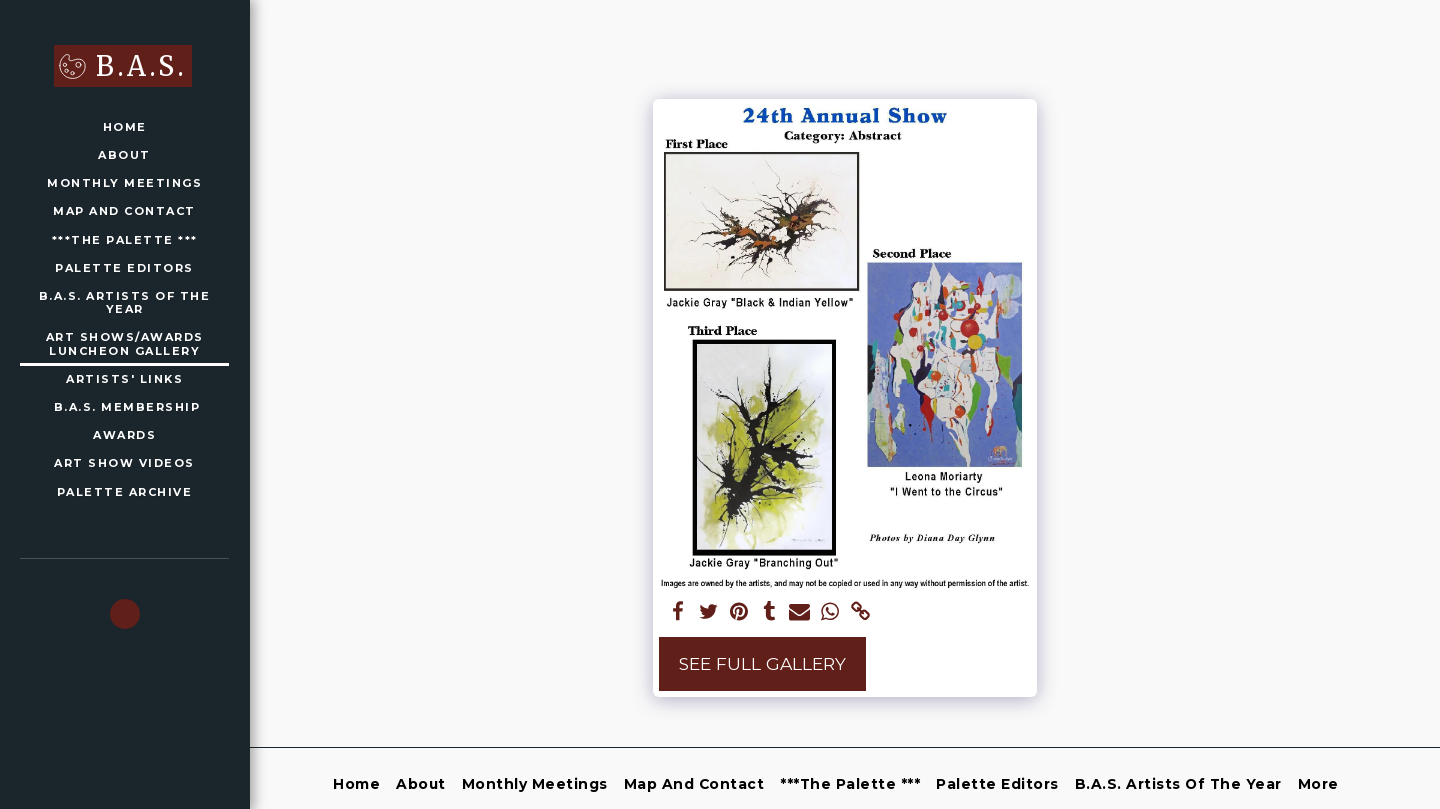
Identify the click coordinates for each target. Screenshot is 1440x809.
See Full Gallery (762, 663)
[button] (125, 614)
